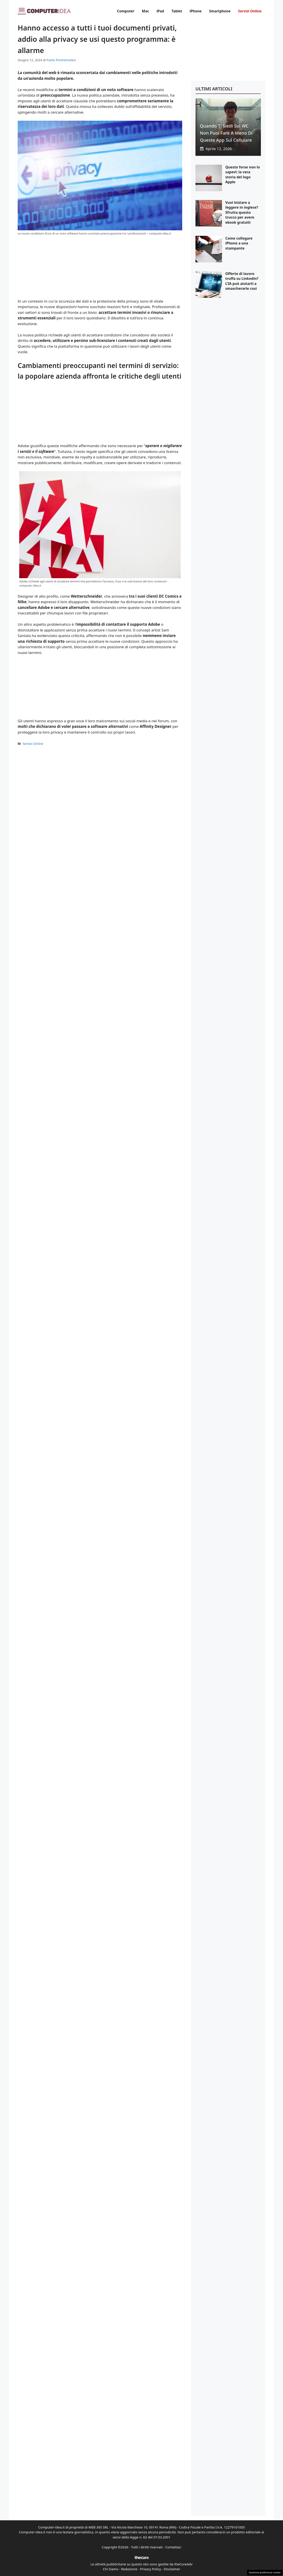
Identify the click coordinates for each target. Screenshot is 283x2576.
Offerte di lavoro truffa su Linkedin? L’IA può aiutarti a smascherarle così (241, 281)
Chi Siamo (110, 2569)
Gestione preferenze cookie (265, 2572)
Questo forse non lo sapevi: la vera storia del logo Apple (242, 174)
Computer (125, 11)
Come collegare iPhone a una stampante (238, 243)
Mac (145, 11)
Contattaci (173, 2547)
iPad (160, 11)
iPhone (196, 11)
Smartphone (220, 11)
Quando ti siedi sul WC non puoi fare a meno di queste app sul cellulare (226, 133)
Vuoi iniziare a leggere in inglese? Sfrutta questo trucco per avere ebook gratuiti (241, 212)
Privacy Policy (150, 2569)
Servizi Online (250, 11)
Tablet (177, 11)
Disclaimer (172, 2569)
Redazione (129, 2569)
